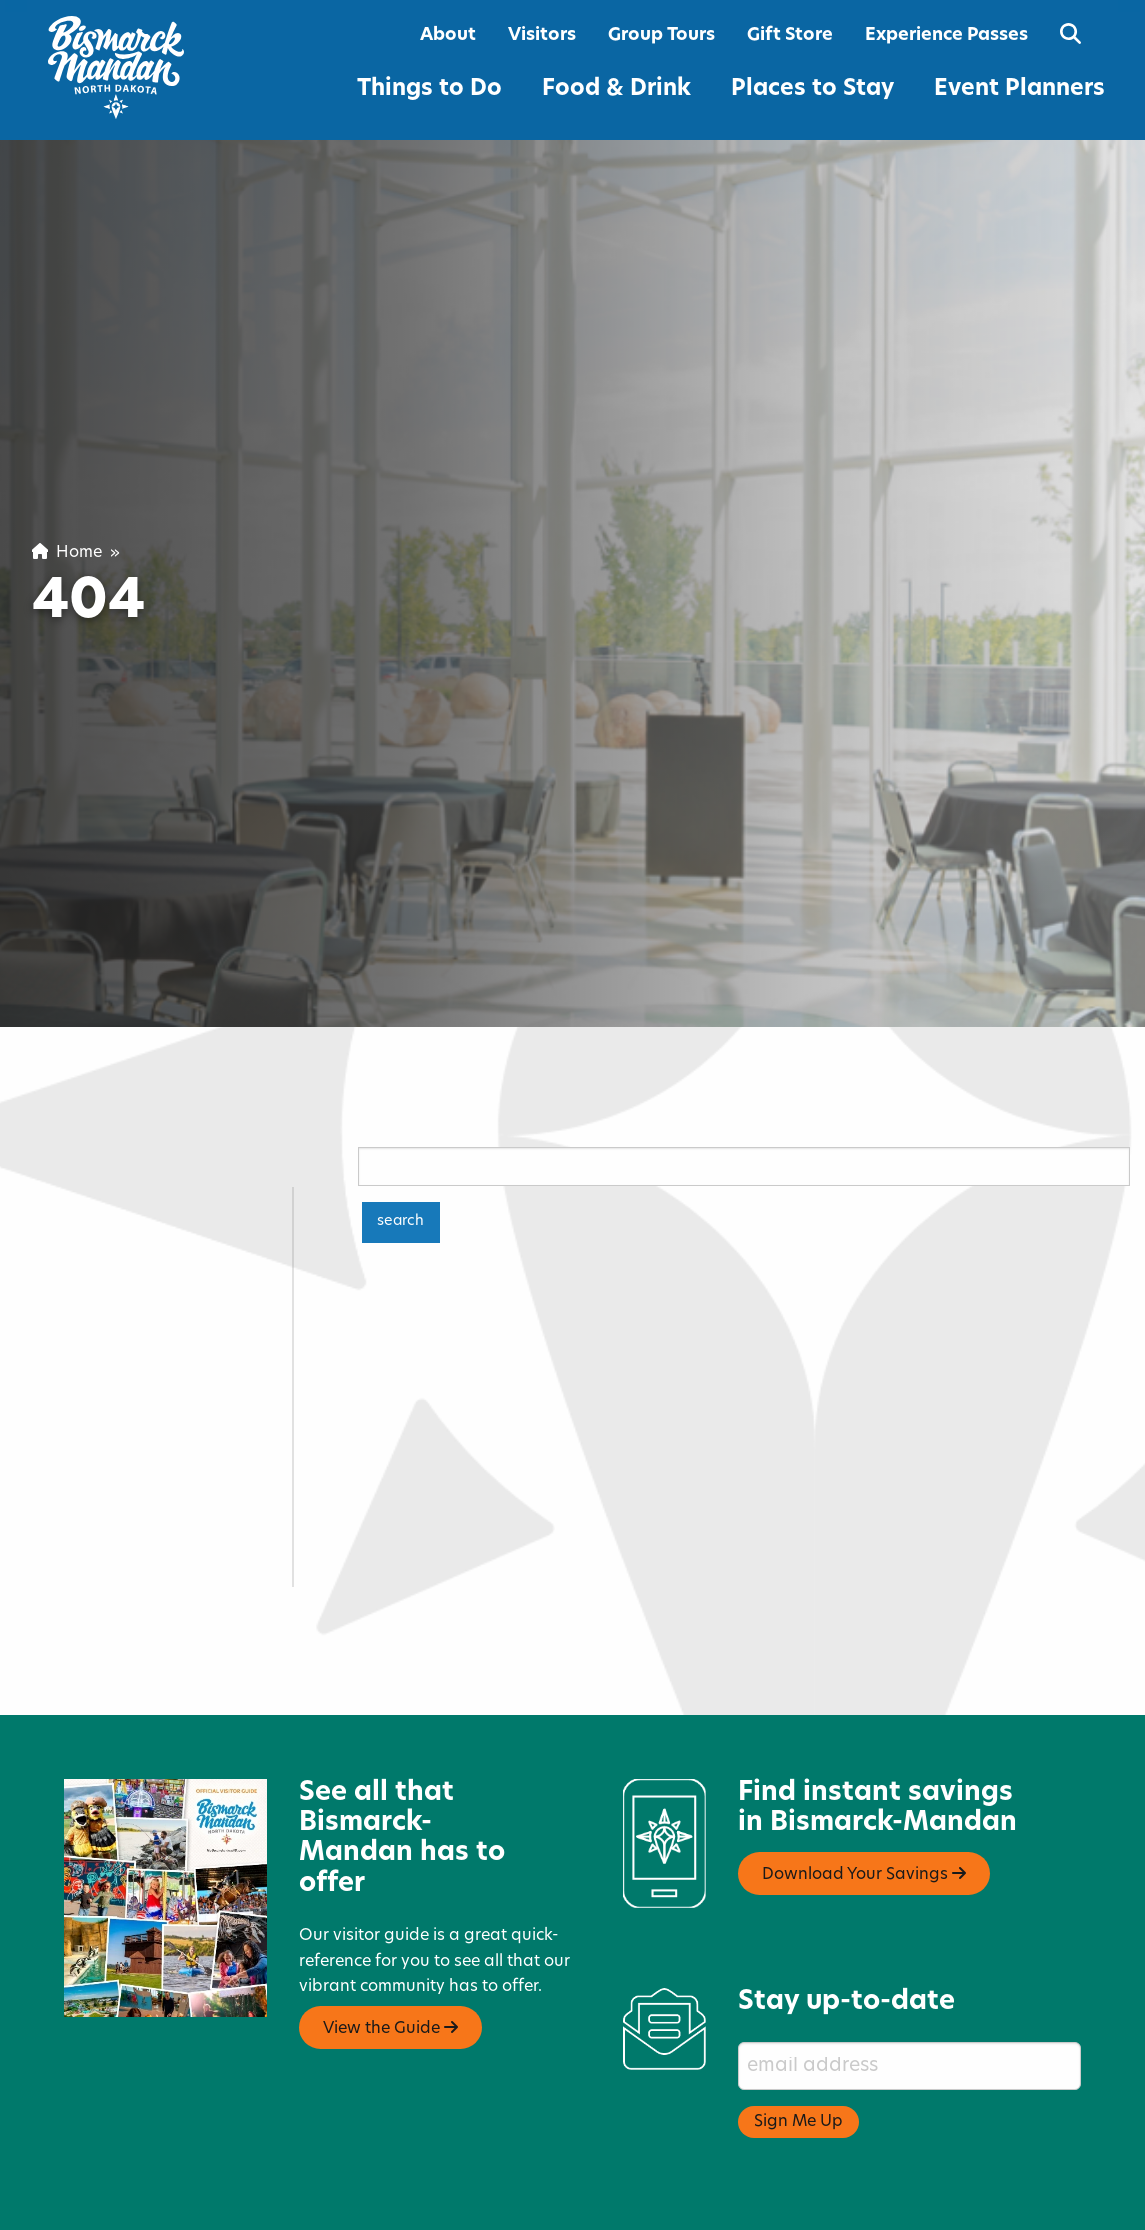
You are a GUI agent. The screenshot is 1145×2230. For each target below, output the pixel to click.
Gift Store (790, 35)
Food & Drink (616, 89)
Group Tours (661, 35)
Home (67, 553)
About (448, 35)
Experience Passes (946, 35)
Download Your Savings (864, 1830)
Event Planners (1019, 89)
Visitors (542, 35)
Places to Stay (812, 89)
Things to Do (429, 89)
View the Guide (390, 1984)
